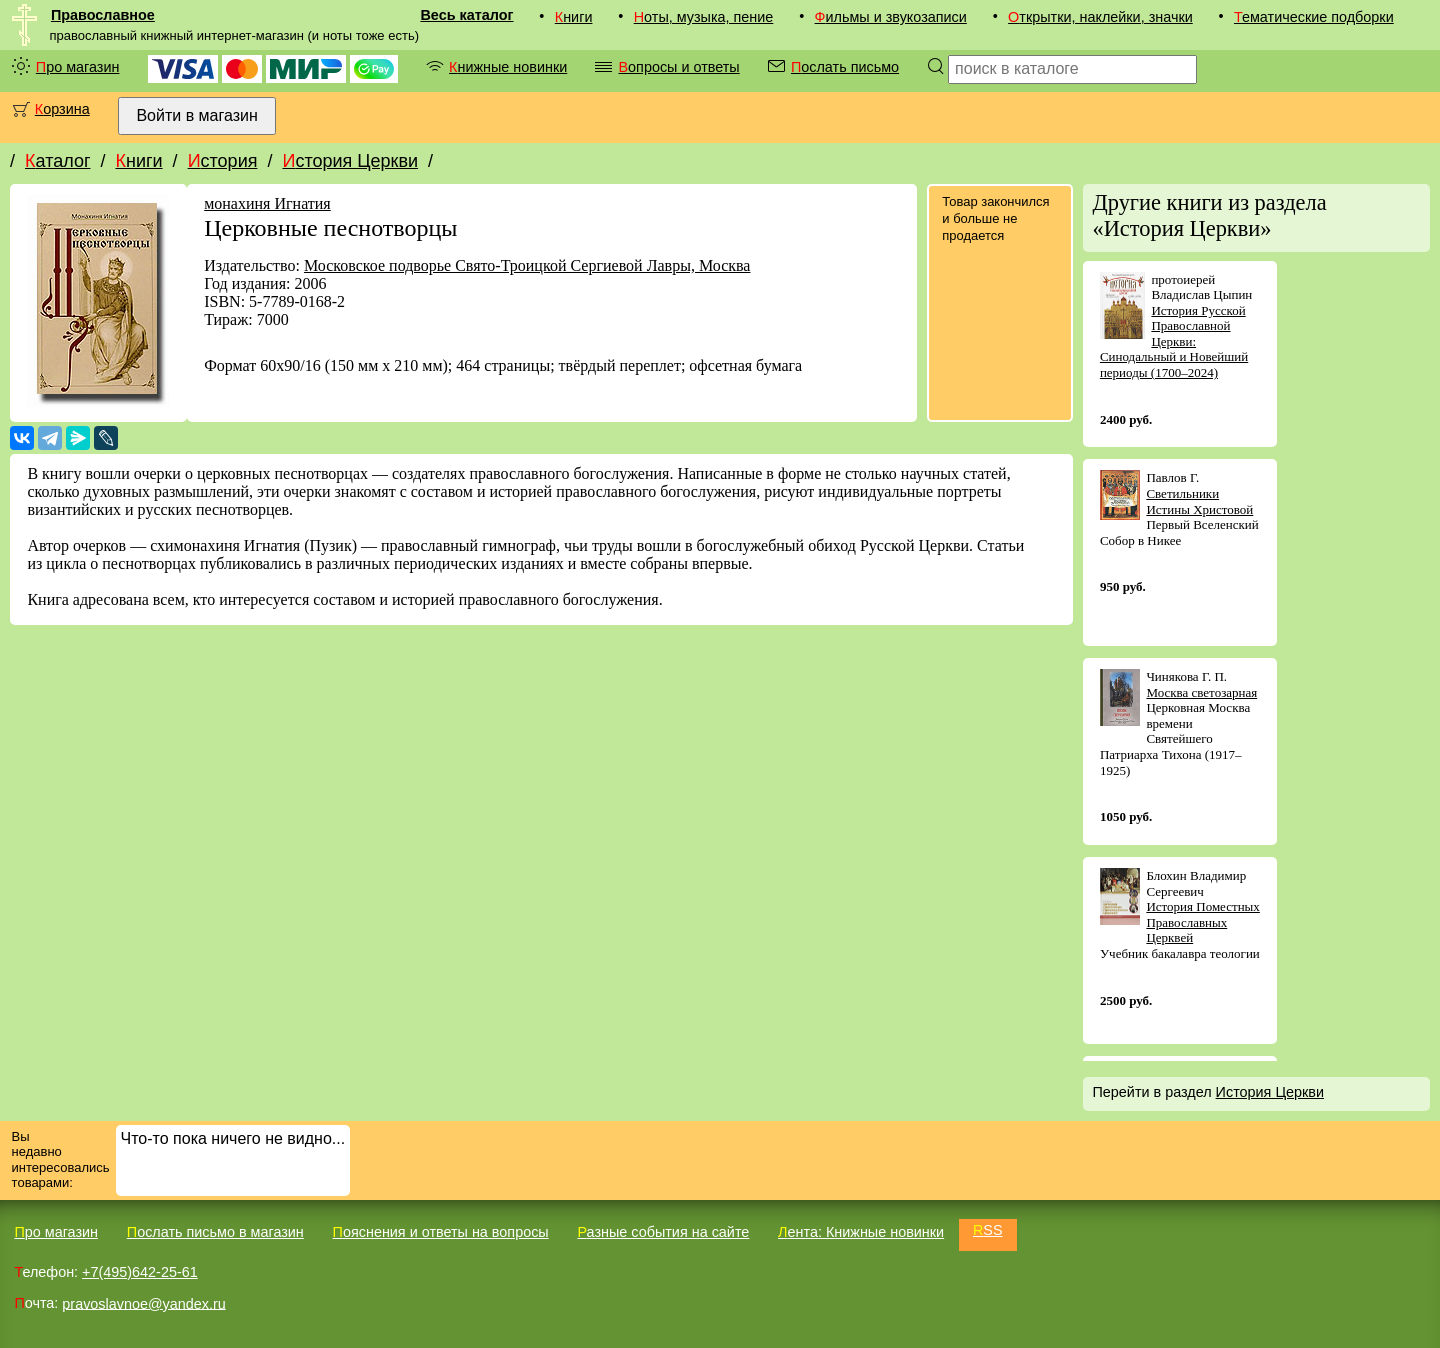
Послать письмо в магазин (215, 1232)
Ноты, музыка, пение (704, 17)
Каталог (57, 161)
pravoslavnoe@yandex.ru (143, 1303)
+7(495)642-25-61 (140, 1272)
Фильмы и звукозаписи (891, 17)
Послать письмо (845, 67)
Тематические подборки (1314, 17)
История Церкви (350, 161)
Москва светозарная (1201, 692)
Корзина (62, 109)
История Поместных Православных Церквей (1202, 922)
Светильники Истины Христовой (1199, 501)
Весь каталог (466, 15)
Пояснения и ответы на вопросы (441, 1232)
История (223, 161)
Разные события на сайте (663, 1232)
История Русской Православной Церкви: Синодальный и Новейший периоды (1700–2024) (1174, 341)
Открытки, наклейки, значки (1100, 17)
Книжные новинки (508, 67)
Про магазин (78, 67)
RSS (988, 1230)
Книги (574, 17)
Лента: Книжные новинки (861, 1232)
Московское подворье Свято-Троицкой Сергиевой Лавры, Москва (527, 265)
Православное (103, 15)
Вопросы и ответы (678, 67)
